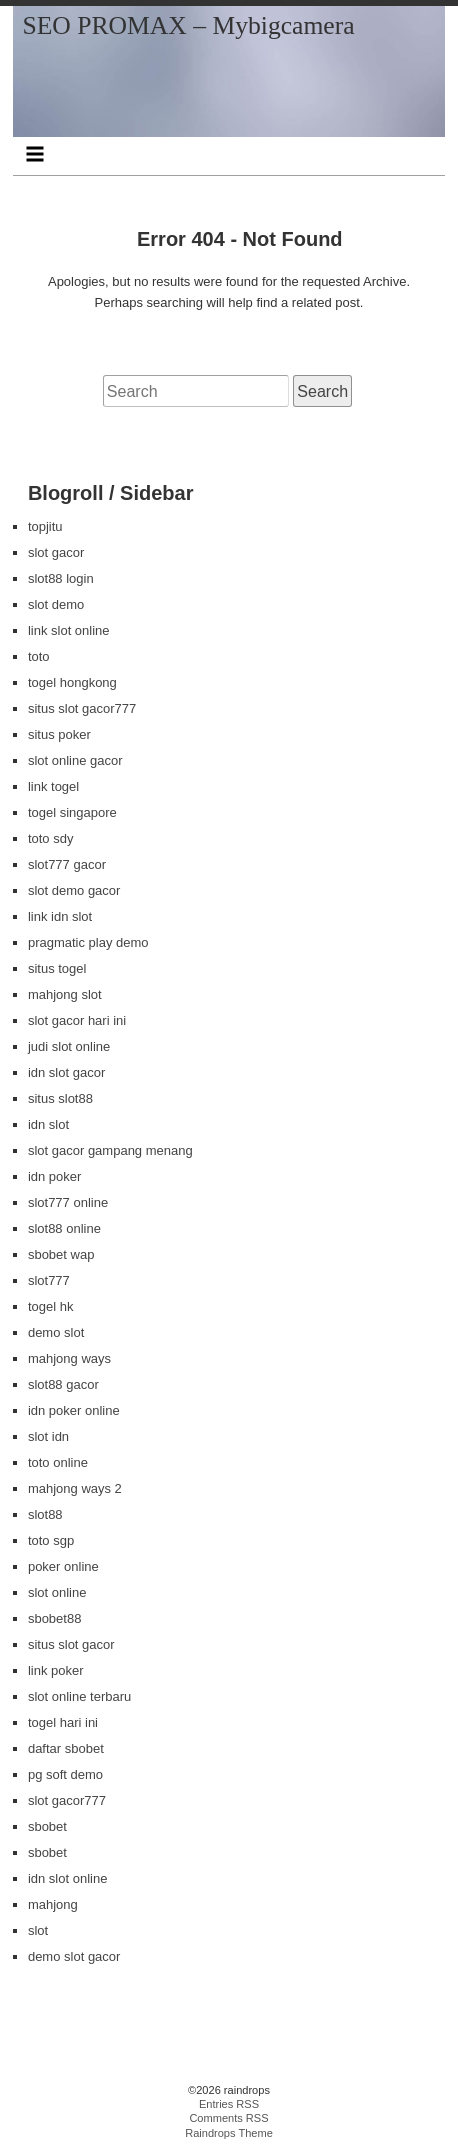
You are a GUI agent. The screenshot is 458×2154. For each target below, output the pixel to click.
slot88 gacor (63, 1384)
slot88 (45, 1514)
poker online (63, 1566)
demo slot (56, 1332)
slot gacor (56, 552)
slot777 (49, 1280)
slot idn (48, 1436)
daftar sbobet (66, 1748)
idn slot (48, 1124)
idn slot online (68, 1878)
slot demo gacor (74, 890)
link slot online (69, 630)
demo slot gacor (74, 1956)
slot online (57, 1592)
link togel (53, 786)
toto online (58, 1462)
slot (38, 1930)
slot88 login (61, 578)
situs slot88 (60, 1098)
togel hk (51, 1306)
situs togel (57, 968)
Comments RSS (228, 2118)
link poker (56, 1670)
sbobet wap (61, 1254)
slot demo (56, 604)
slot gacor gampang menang (110, 1150)
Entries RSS (229, 2104)
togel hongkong (72, 682)
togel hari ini (63, 1722)
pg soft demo (65, 1774)
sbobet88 (55, 1618)
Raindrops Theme (229, 2133)
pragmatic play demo (88, 942)
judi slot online (69, 1046)
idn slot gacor (66, 1072)
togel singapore (72, 812)
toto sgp (51, 1540)
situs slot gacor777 (82, 708)
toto (39, 656)
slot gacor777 (67, 1800)
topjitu (45, 526)
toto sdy (51, 838)
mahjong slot (65, 994)
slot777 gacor (67, 864)
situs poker (59, 734)
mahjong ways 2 (75, 1488)
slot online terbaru (79, 1696)
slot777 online (68, 1202)
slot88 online (64, 1228)
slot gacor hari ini (77, 1020)
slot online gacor (75, 760)
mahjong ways (69, 1358)
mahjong (53, 1904)
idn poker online (74, 1410)
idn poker (54, 1176)
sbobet (47, 1826)
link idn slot (60, 916)
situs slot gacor (71, 1644)
